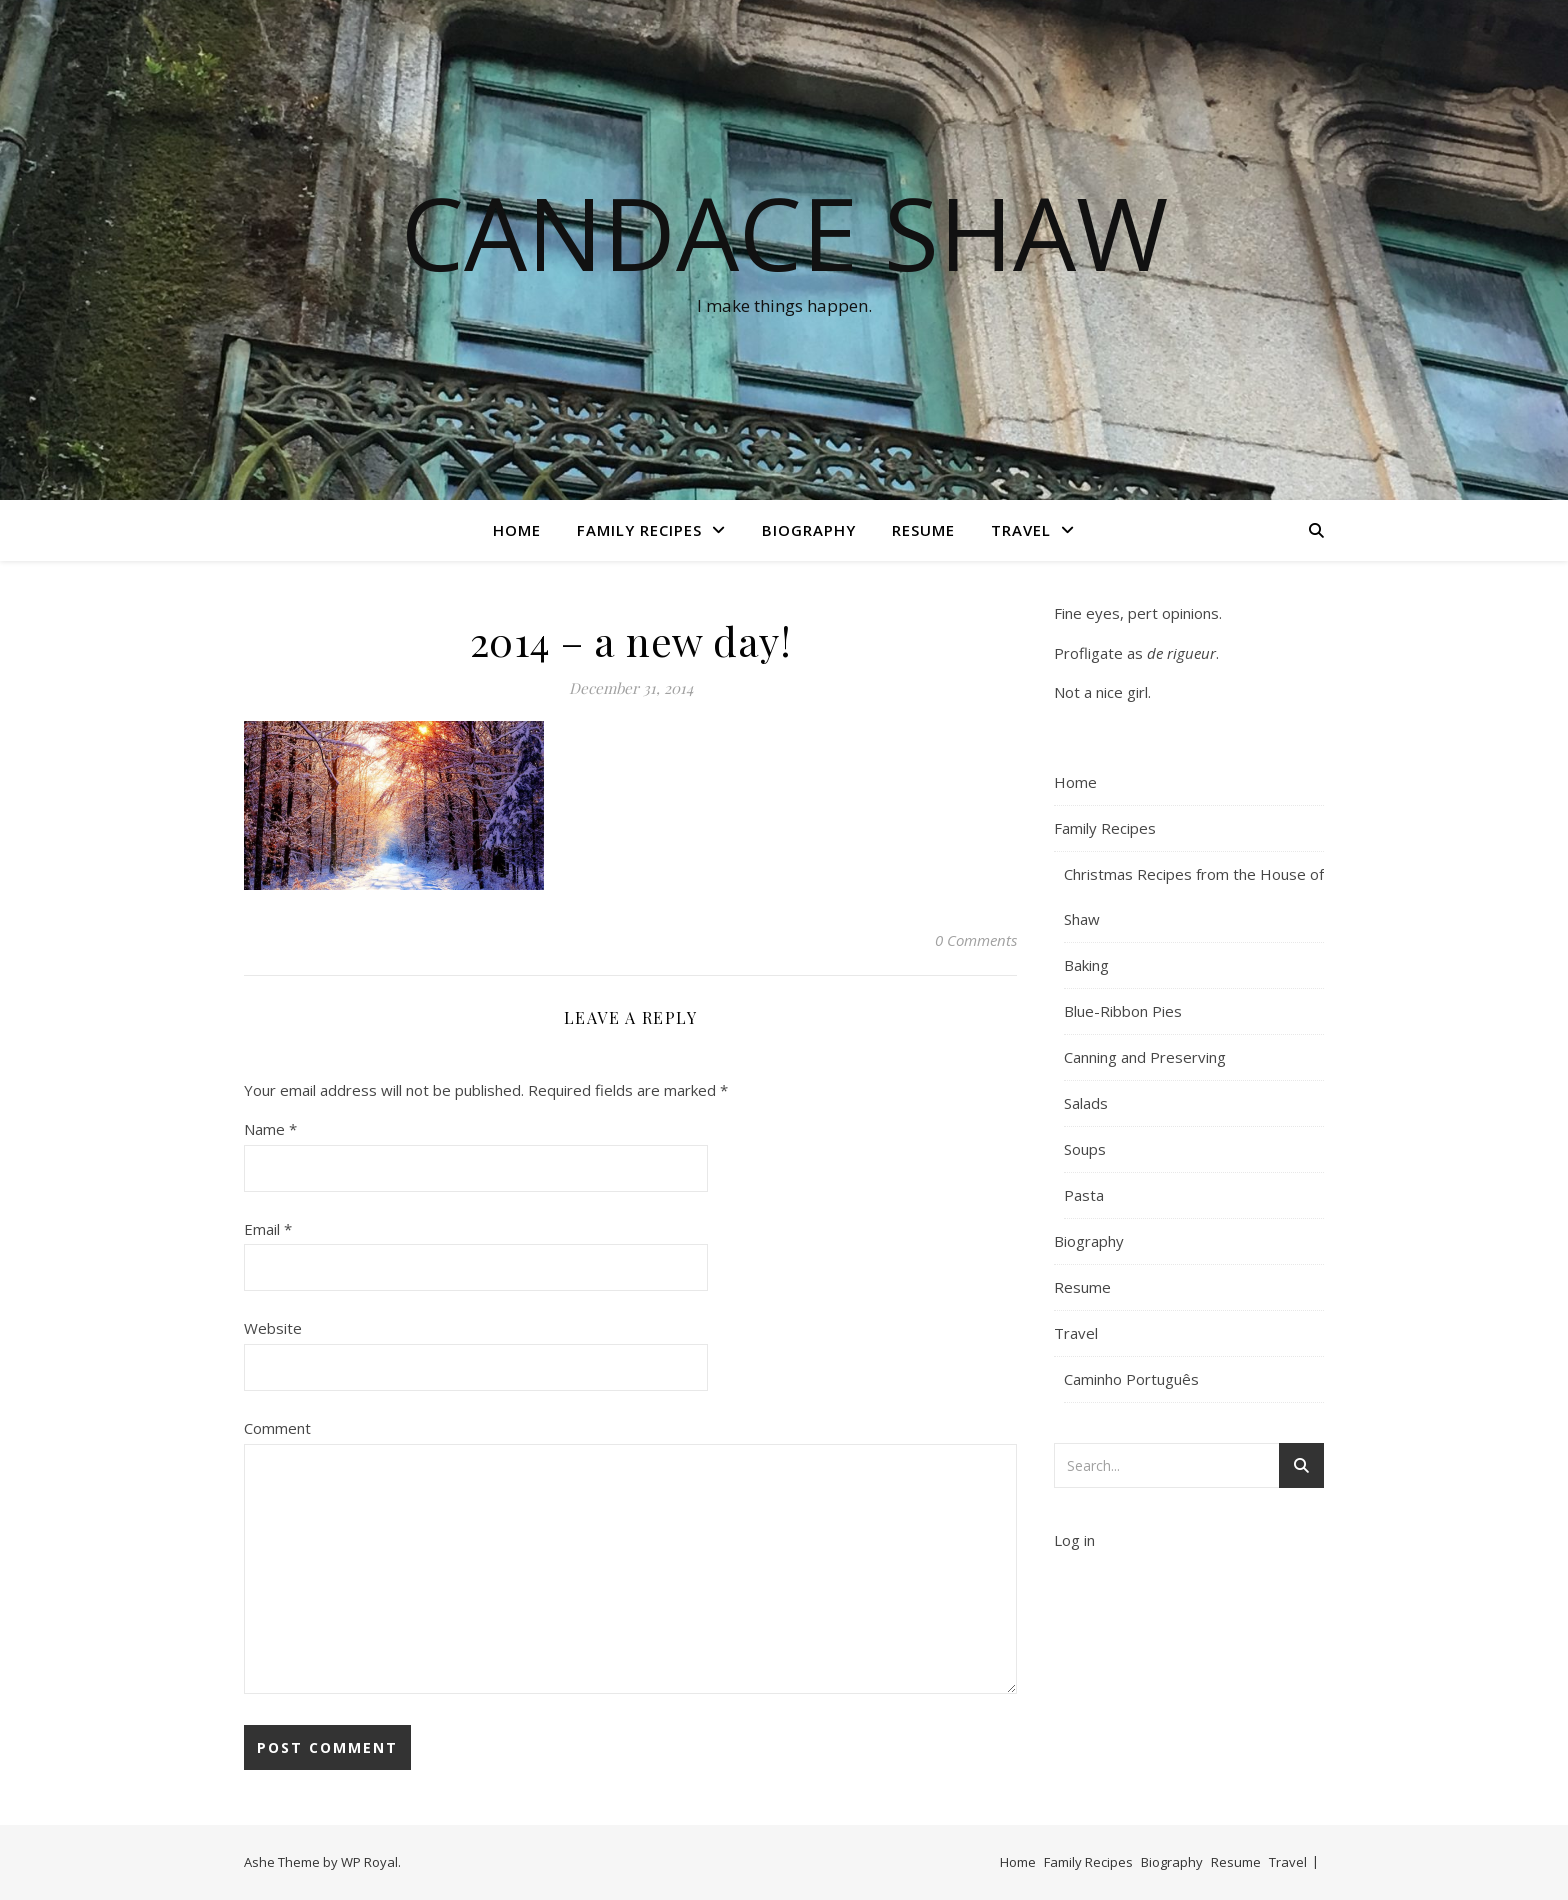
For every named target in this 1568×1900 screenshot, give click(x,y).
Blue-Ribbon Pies (1123, 1011)
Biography (809, 530)
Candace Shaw (784, 232)
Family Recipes (639, 530)
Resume (923, 530)
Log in (1074, 1540)
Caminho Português (1131, 1379)
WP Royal (369, 1862)
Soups (1085, 1149)
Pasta (1084, 1195)
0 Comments (976, 940)
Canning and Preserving (1145, 1057)
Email (268, 1229)
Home (517, 530)
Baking (1086, 965)
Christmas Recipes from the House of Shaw (1194, 896)
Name (270, 1129)
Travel (1021, 530)
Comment (277, 1428)
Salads (1086, 1103)
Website (273, 1328)
